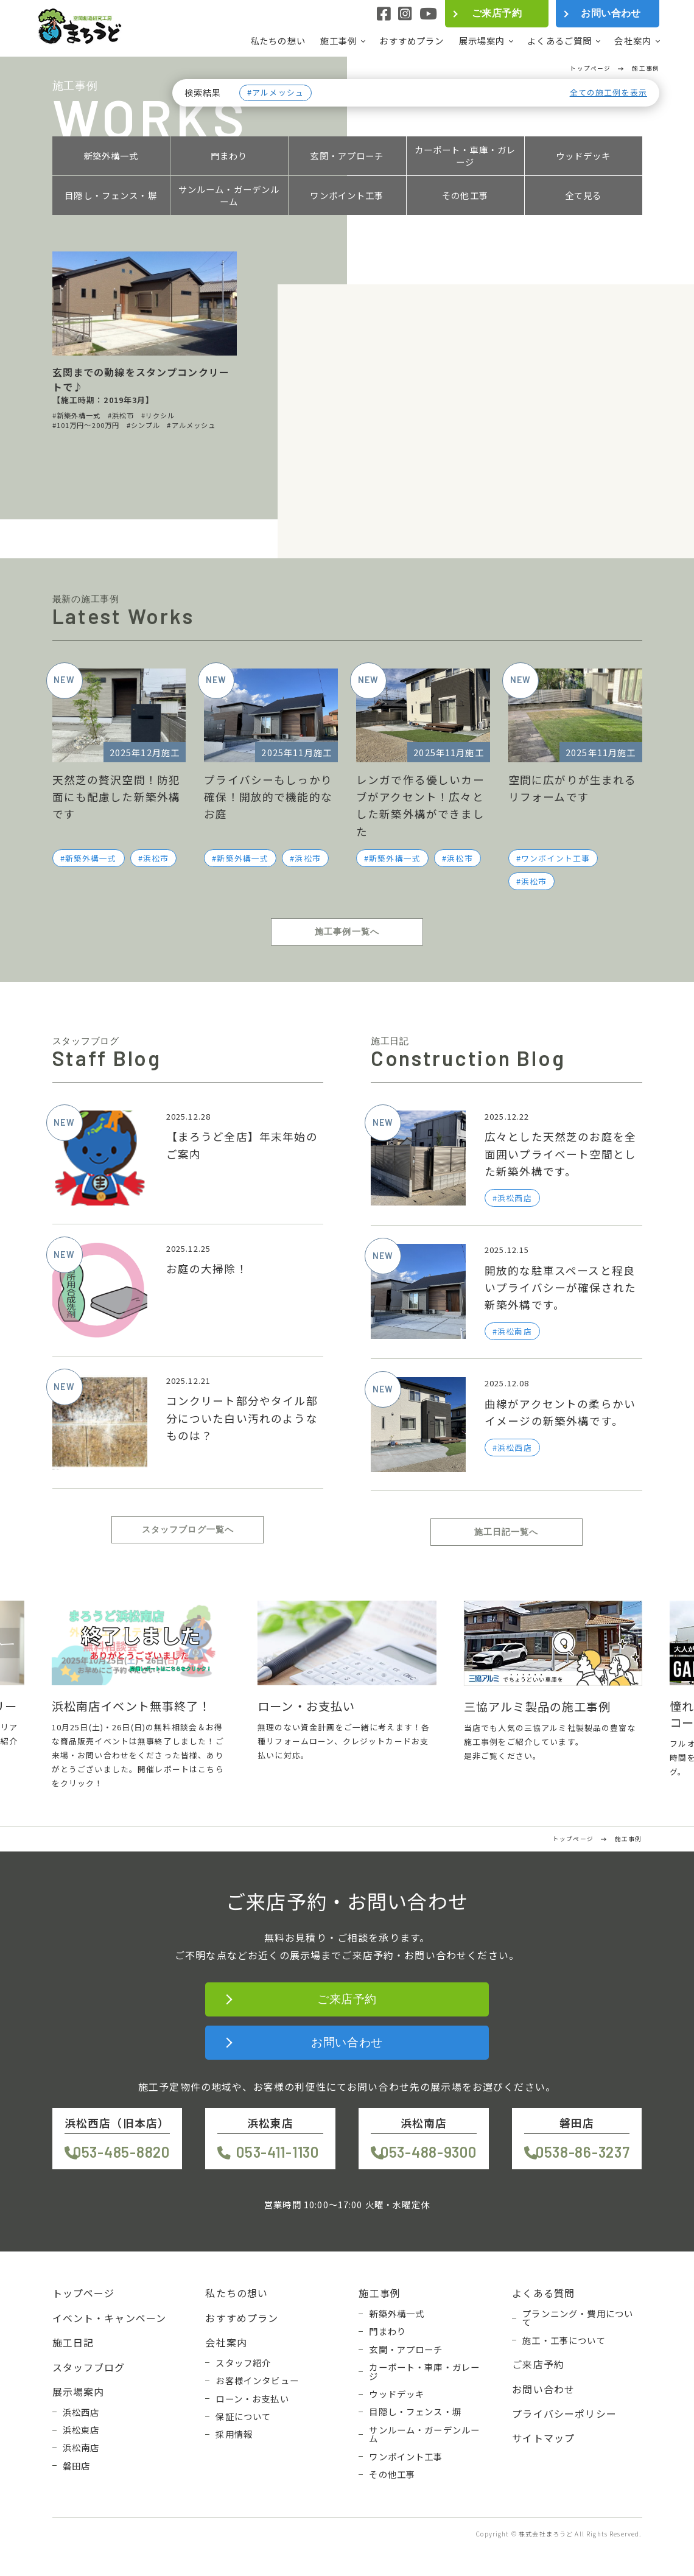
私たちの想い (278, 40)
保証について (243, 2416)
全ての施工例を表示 (608, 93)
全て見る (583, 195)
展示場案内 (482, 41)
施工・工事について (563, 2340)
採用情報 (234, 2434)
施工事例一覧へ (347, 931)
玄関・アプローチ (347, 156)
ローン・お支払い (252, 2399)
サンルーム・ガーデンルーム (229, 195)
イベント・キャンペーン (109, 2318)
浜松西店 (81, 2412)
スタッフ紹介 (243, 2363)
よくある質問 (543, 2293)
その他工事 (465, 195)
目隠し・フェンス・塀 (111, 195)
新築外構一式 (111, 156)
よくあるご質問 (559, 41)
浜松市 (156, 858)
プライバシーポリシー (564, 2413)
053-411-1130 (277, 2152)
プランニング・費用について (577, 2318)
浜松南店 (81, 2447)
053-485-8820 (121, 2152)
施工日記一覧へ (506, 1532)
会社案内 (632, 41)
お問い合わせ (611, 13)
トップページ (83, 2293)
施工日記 (73, 2342)
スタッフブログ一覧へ (188, 1529)
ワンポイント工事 (347, 195)
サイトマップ (543, 2437)
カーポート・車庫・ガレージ (465, 156)
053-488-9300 (428, 2152)
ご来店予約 (497, 13)
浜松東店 (81, 2430)
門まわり (229, 156)
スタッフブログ (88, 2367)
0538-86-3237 (583, 2152)
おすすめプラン (411, 40)
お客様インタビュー (257, 2380)
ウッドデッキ (583, 156)
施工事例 (338, 41)
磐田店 (76, 2466)
